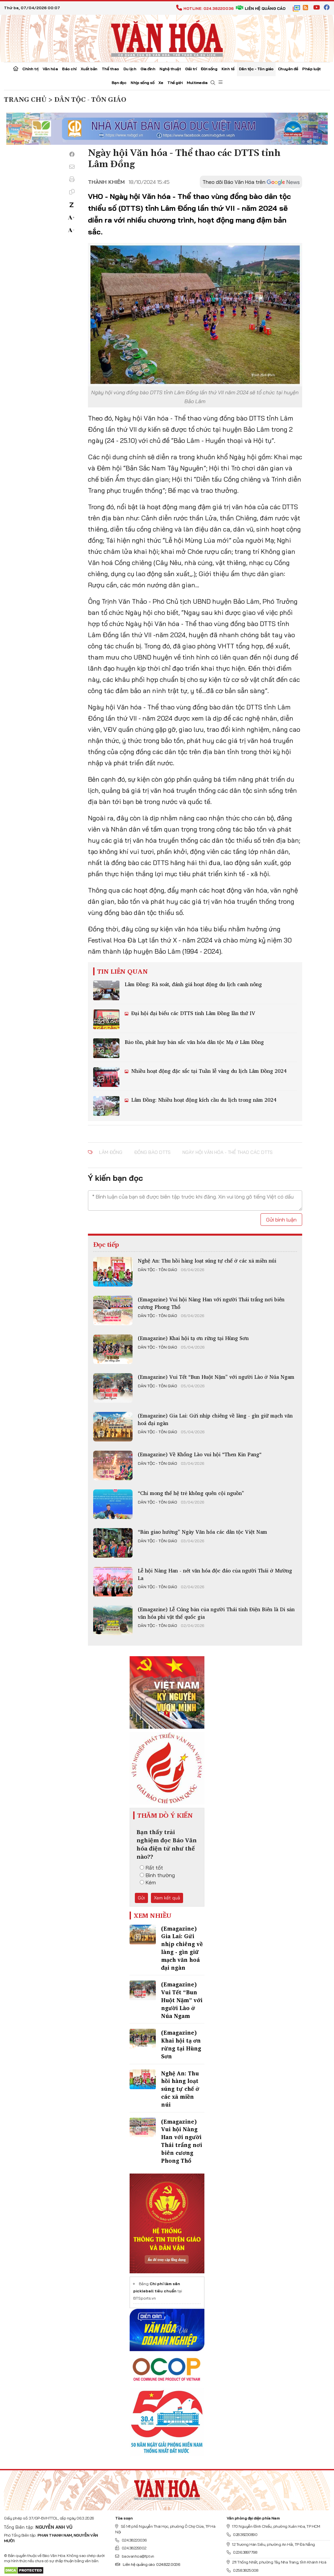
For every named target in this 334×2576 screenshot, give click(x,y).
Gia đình (147, 68)
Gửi (141, 1898)
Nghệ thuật (170, 68)
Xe (160, 82)
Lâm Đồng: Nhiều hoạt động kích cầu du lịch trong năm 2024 (203, 1099)
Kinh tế (228, 68)
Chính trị (30, 68)
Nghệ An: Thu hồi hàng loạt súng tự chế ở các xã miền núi (207, 1260)
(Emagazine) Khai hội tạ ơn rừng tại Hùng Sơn (193, 1338)
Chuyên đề (288, 68)
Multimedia (197, 82)
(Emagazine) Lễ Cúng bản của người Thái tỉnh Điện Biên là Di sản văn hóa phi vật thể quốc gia (216, 1613)
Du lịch (129, 68)
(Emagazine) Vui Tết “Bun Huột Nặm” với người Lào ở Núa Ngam (216, 1377)
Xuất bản (89, 68)
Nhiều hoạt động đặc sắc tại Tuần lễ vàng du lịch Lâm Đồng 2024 (208, 1071)
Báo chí (69, 68)
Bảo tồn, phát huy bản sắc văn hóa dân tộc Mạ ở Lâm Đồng (194, 1042)
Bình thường (157, 1875)
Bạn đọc (119, 82)
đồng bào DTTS (152, 1152)
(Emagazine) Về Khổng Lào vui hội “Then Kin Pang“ (199, 1454)
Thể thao (110, 68)
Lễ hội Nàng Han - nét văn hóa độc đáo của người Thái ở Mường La (215, 1574)
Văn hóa (50, 68)
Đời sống (209, 68)
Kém (148, 1882)
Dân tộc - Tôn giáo (256, 68)
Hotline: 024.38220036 (205, 8)
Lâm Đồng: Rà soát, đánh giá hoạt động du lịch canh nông (193, 984)
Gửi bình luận (281, 1219)
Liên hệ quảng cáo (260, 8)
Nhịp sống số (142, 82)
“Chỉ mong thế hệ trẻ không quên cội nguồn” (191, 1493)
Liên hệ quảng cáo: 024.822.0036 (147, 2564)
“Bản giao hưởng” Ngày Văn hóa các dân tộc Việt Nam (202, 1531)
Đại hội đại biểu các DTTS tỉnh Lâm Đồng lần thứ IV (192, 1013)
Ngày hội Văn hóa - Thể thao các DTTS (227, 1152)
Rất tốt (151, 1867)
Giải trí (191, 68)
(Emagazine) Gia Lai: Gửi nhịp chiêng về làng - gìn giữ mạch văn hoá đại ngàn (215, 1419)
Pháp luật (311, 68)
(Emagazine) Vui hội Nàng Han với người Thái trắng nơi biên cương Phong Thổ (211, 1303)
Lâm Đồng (110, 1152)
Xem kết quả (167, 1898)
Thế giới (174, 82)
